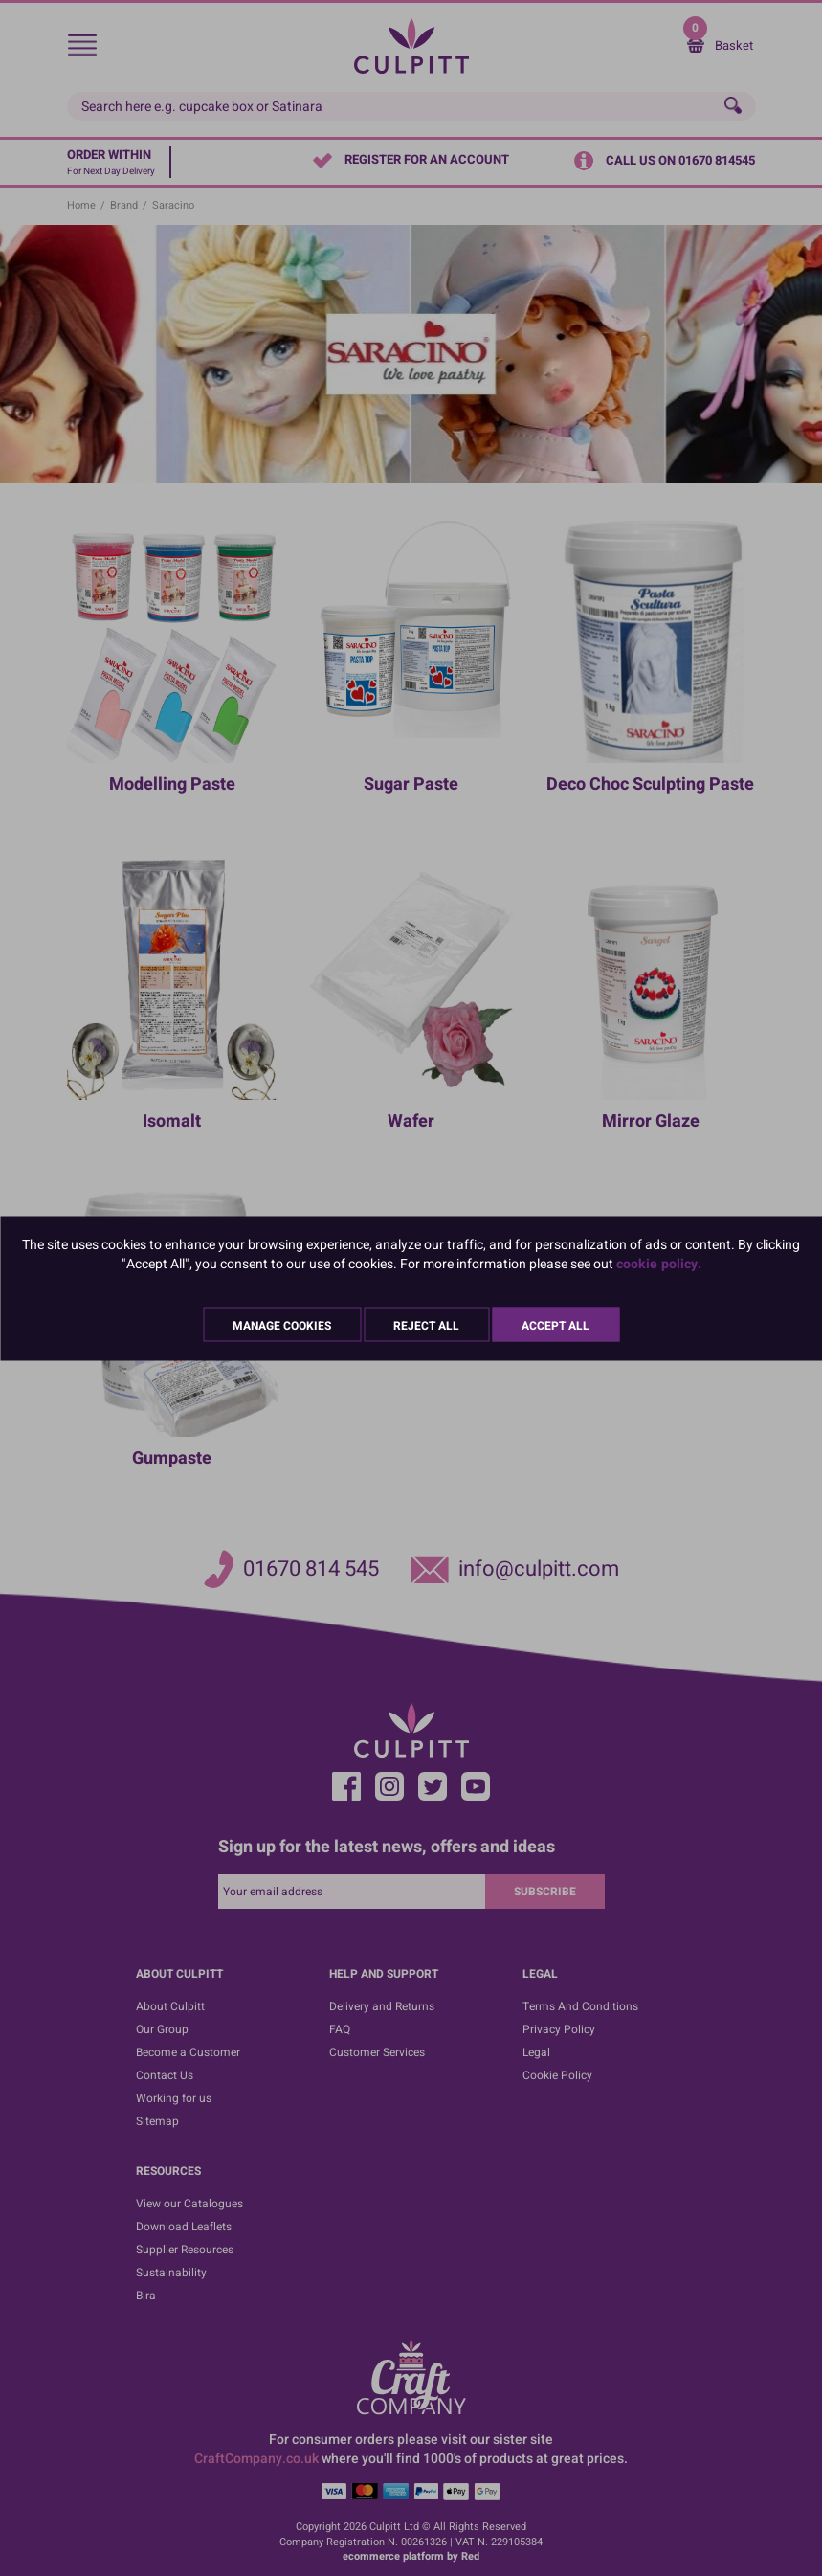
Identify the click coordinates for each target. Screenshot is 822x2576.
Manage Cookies (282, 1324)
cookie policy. (658, 1263)
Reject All (426, 1324)
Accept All (555, 1324)
